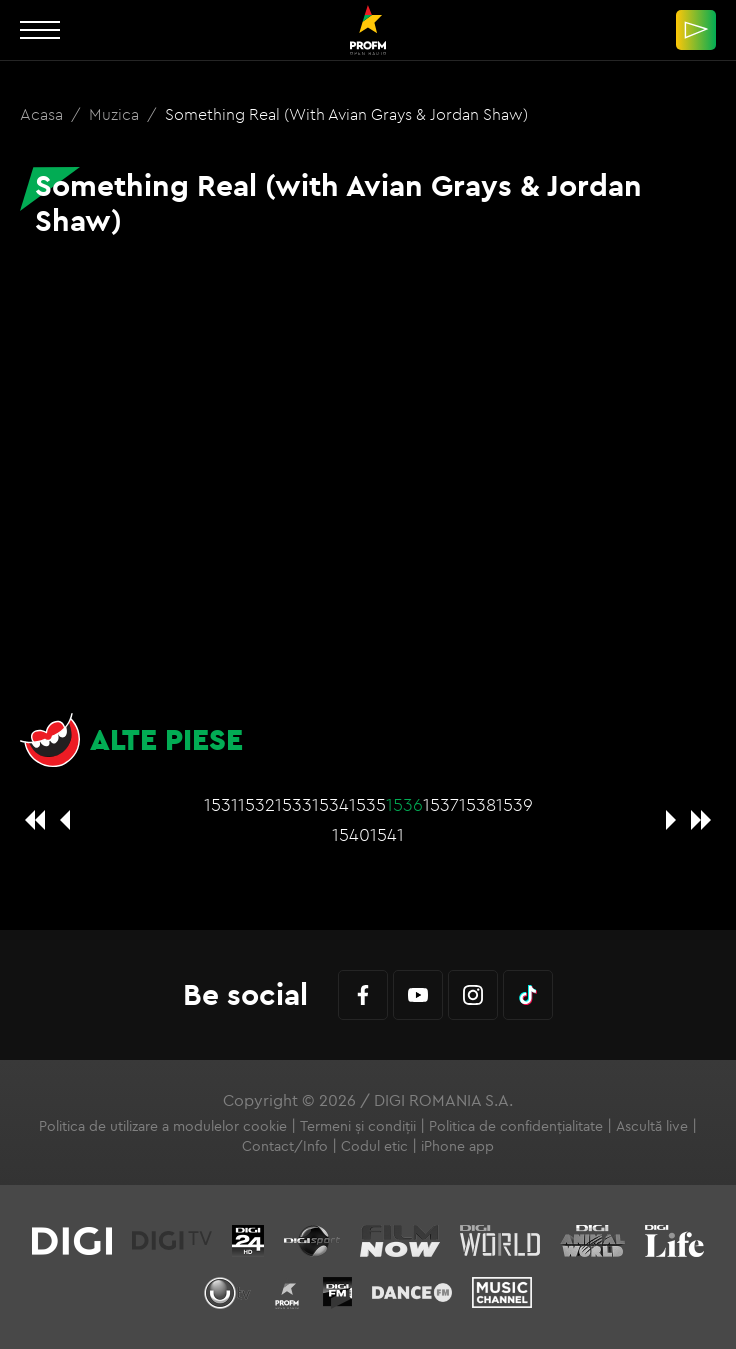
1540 (351, 834)
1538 (477, 804)
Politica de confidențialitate (516, 1126)
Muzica (116, 114)
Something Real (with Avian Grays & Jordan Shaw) (346, 114)
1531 (221, 804)
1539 (514, 804)
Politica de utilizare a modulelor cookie (163, 1126)
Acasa (43, 114)
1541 (387, 834)
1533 (293, 804)
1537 (441, 804)
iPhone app (457, 1146)
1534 (330, 804)
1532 (256, 804)
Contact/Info (285, 1146)
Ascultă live (652, 1126)
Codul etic (374, 1146)
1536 (404, 804)
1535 (367, 804)
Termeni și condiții (358, 1126)
